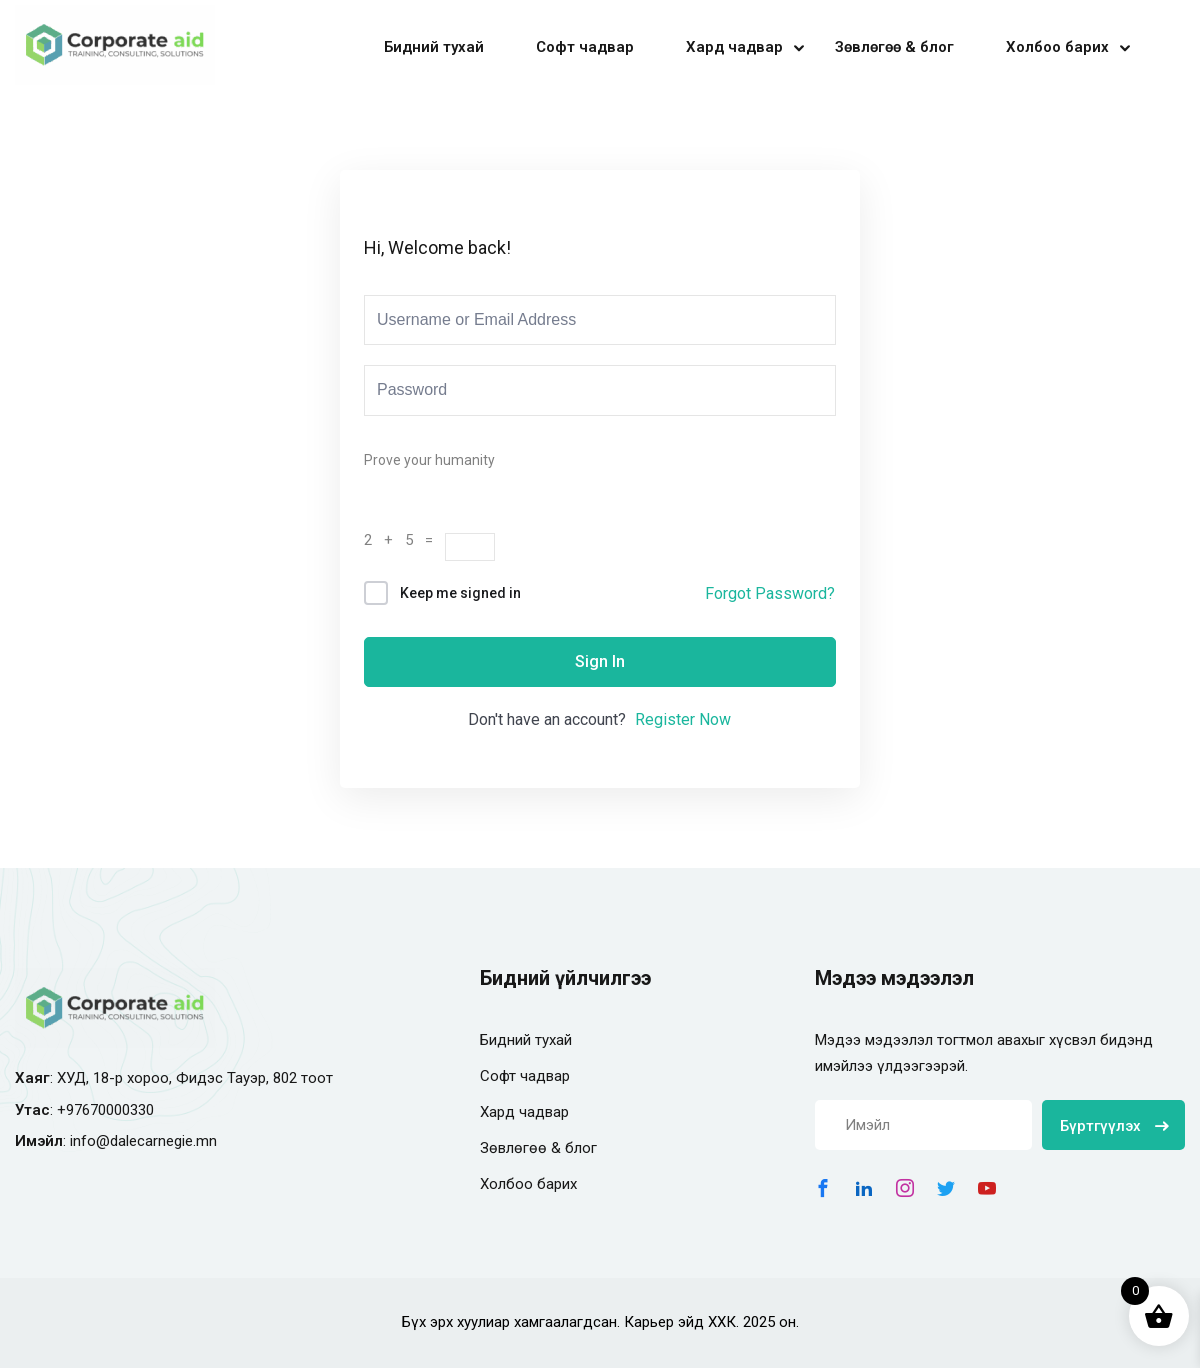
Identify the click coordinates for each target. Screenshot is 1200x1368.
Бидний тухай (434, 47)
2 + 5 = (404, 540)
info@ (90, 1141)
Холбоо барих (1057, 47)
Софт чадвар (585, 47)
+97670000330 (105, 1110)
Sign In (600, 661)
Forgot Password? (770, 593)
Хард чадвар (734, 47)
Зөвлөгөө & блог (894, 47)
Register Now (683, 719)
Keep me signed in (460, 593)
